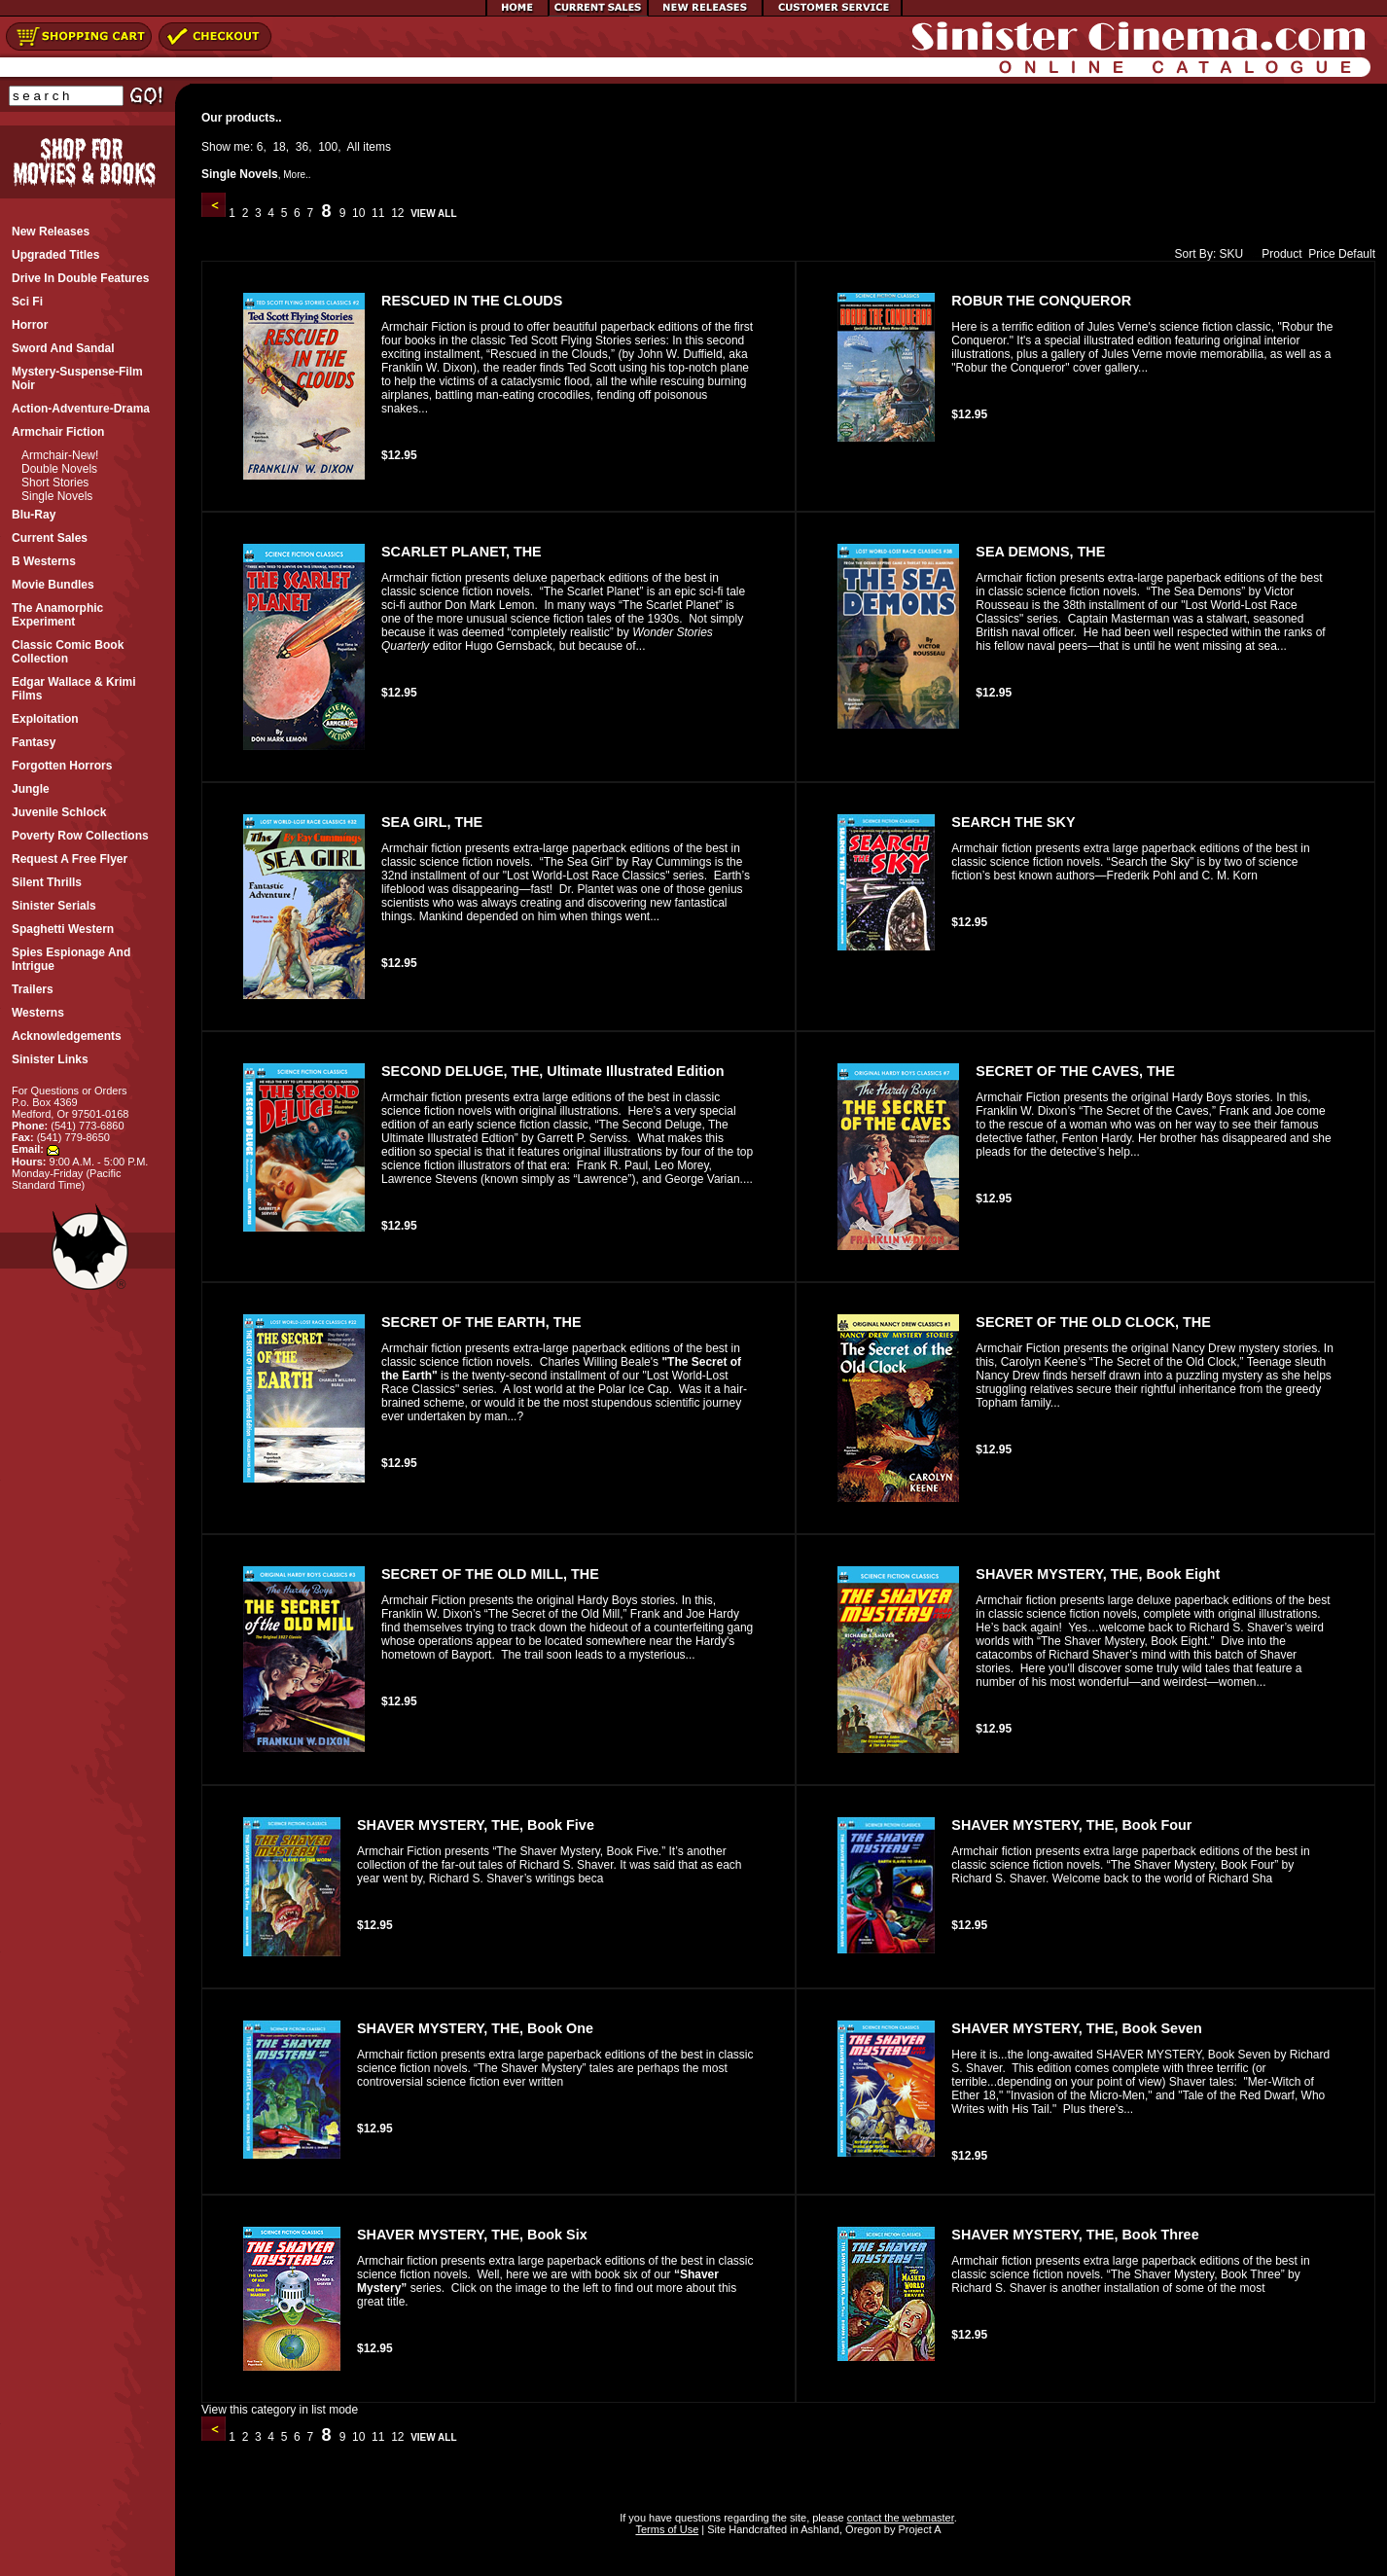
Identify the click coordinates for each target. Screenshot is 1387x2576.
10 (359, 213)
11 (378, 213)
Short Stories (55, 482)
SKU (1232, 254)
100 (328, 147)
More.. (296, 174)
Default (1356, 254)
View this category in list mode (279, 2409)
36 (302, 147)
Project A (918, 2529)
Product (1277, 254)
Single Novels (56, 496)
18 (278, 147)
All (353, 147)
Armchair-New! (59, 455)
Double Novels (59, 469)
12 (398, 213)
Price (1321, 254)
